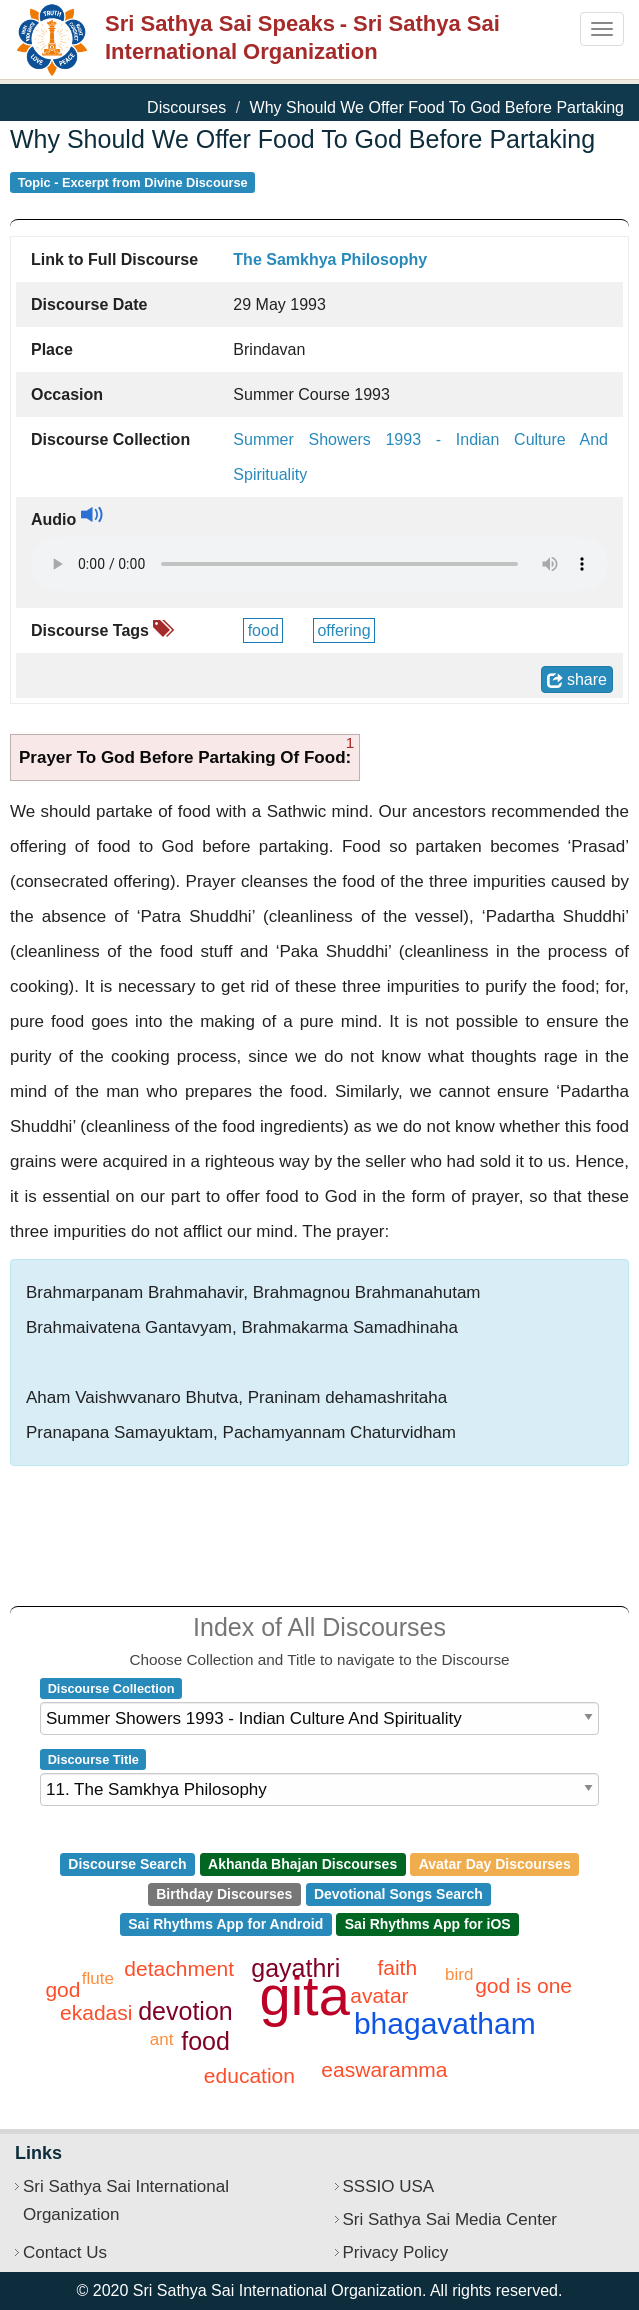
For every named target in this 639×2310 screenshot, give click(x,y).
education (249, 2075)
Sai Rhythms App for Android (225, 1924)
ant (162, 2039)
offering (343, 630)
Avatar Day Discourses (495, 1864)
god (62, 1989)
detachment (179, 1968)
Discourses (186, 107)
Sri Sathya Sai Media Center (450, 2219)
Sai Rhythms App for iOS (428, 1924)
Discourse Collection (111, 1688)
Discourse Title (93, 1759)
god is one (523, 1985)
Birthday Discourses (224, 1894)
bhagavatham (445, 2023)
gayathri (295, 1968)
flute (98, 1978)
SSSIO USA (389, 2186)
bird (459, 1974)
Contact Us (65, 2252)
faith (397, 1967)
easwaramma (384, 2069)
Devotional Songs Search (398, 1894)
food (263, 630)
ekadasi (96, 2012)
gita (305, 1995)
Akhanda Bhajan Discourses (302, 1864)
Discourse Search (127, 1864)
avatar (379, 1995)
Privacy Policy (396, 2252)
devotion (185, 2011)
